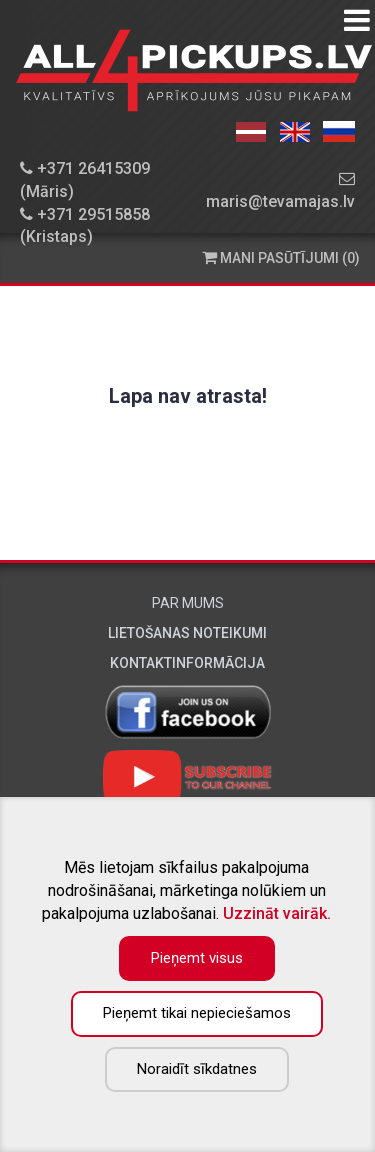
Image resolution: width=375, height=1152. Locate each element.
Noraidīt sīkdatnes (197, 1069)
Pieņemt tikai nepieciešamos (197, 1013)
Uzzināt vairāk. (277, 913)
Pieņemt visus (197, 958)
